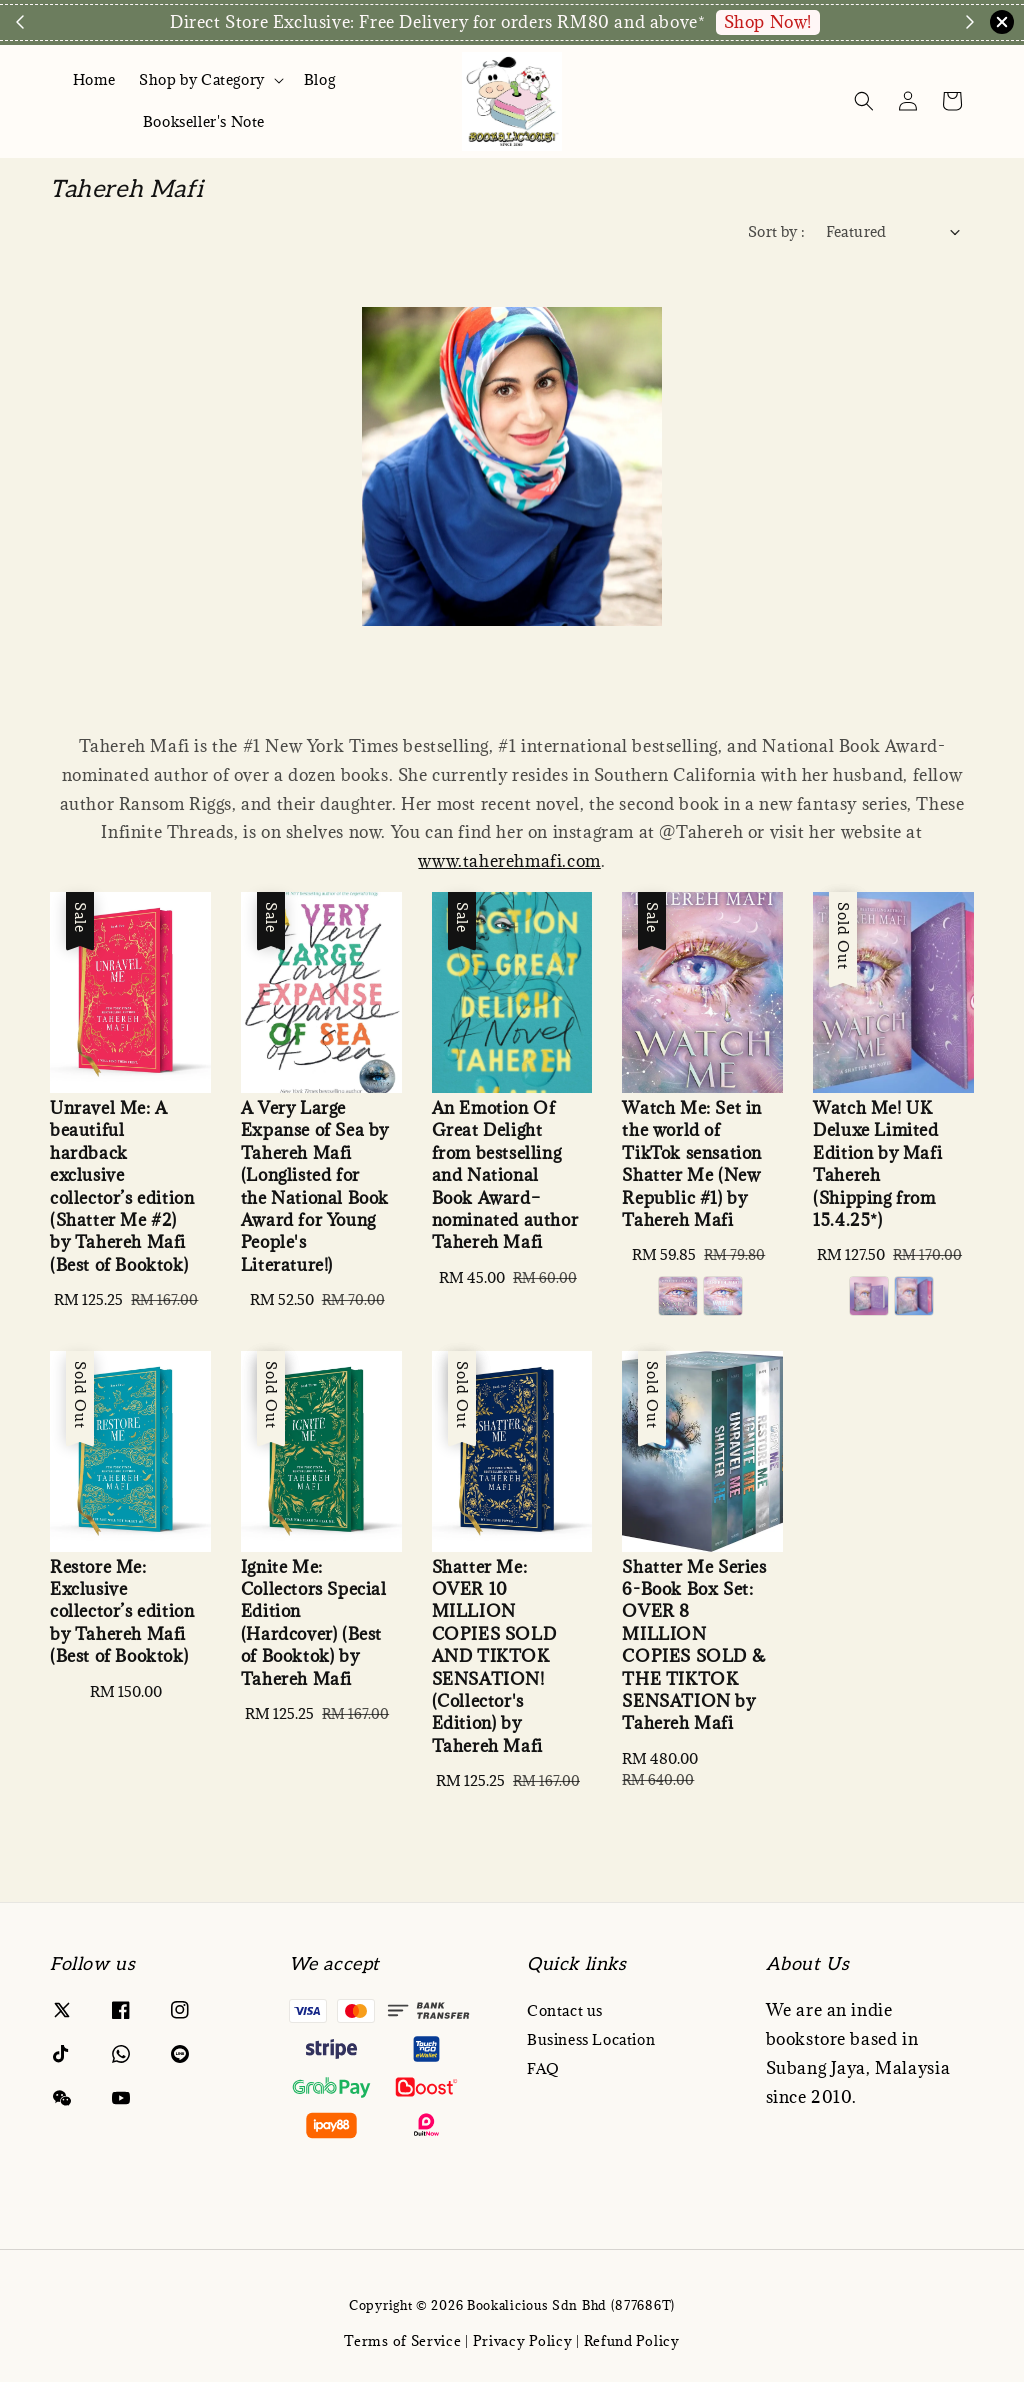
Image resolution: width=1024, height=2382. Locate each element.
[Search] (864, 101)
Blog (319, 79)
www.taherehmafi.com (509, 861)
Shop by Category (202, 80)
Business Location (591, 2039)
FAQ (543, 2068)
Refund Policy (632, 2341)
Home (94, 79)
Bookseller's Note (204, 121)
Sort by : (777, 231)
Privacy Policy (523, 2341)
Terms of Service (402, 2341)
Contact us (565, 2011)
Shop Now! (768, 22)
